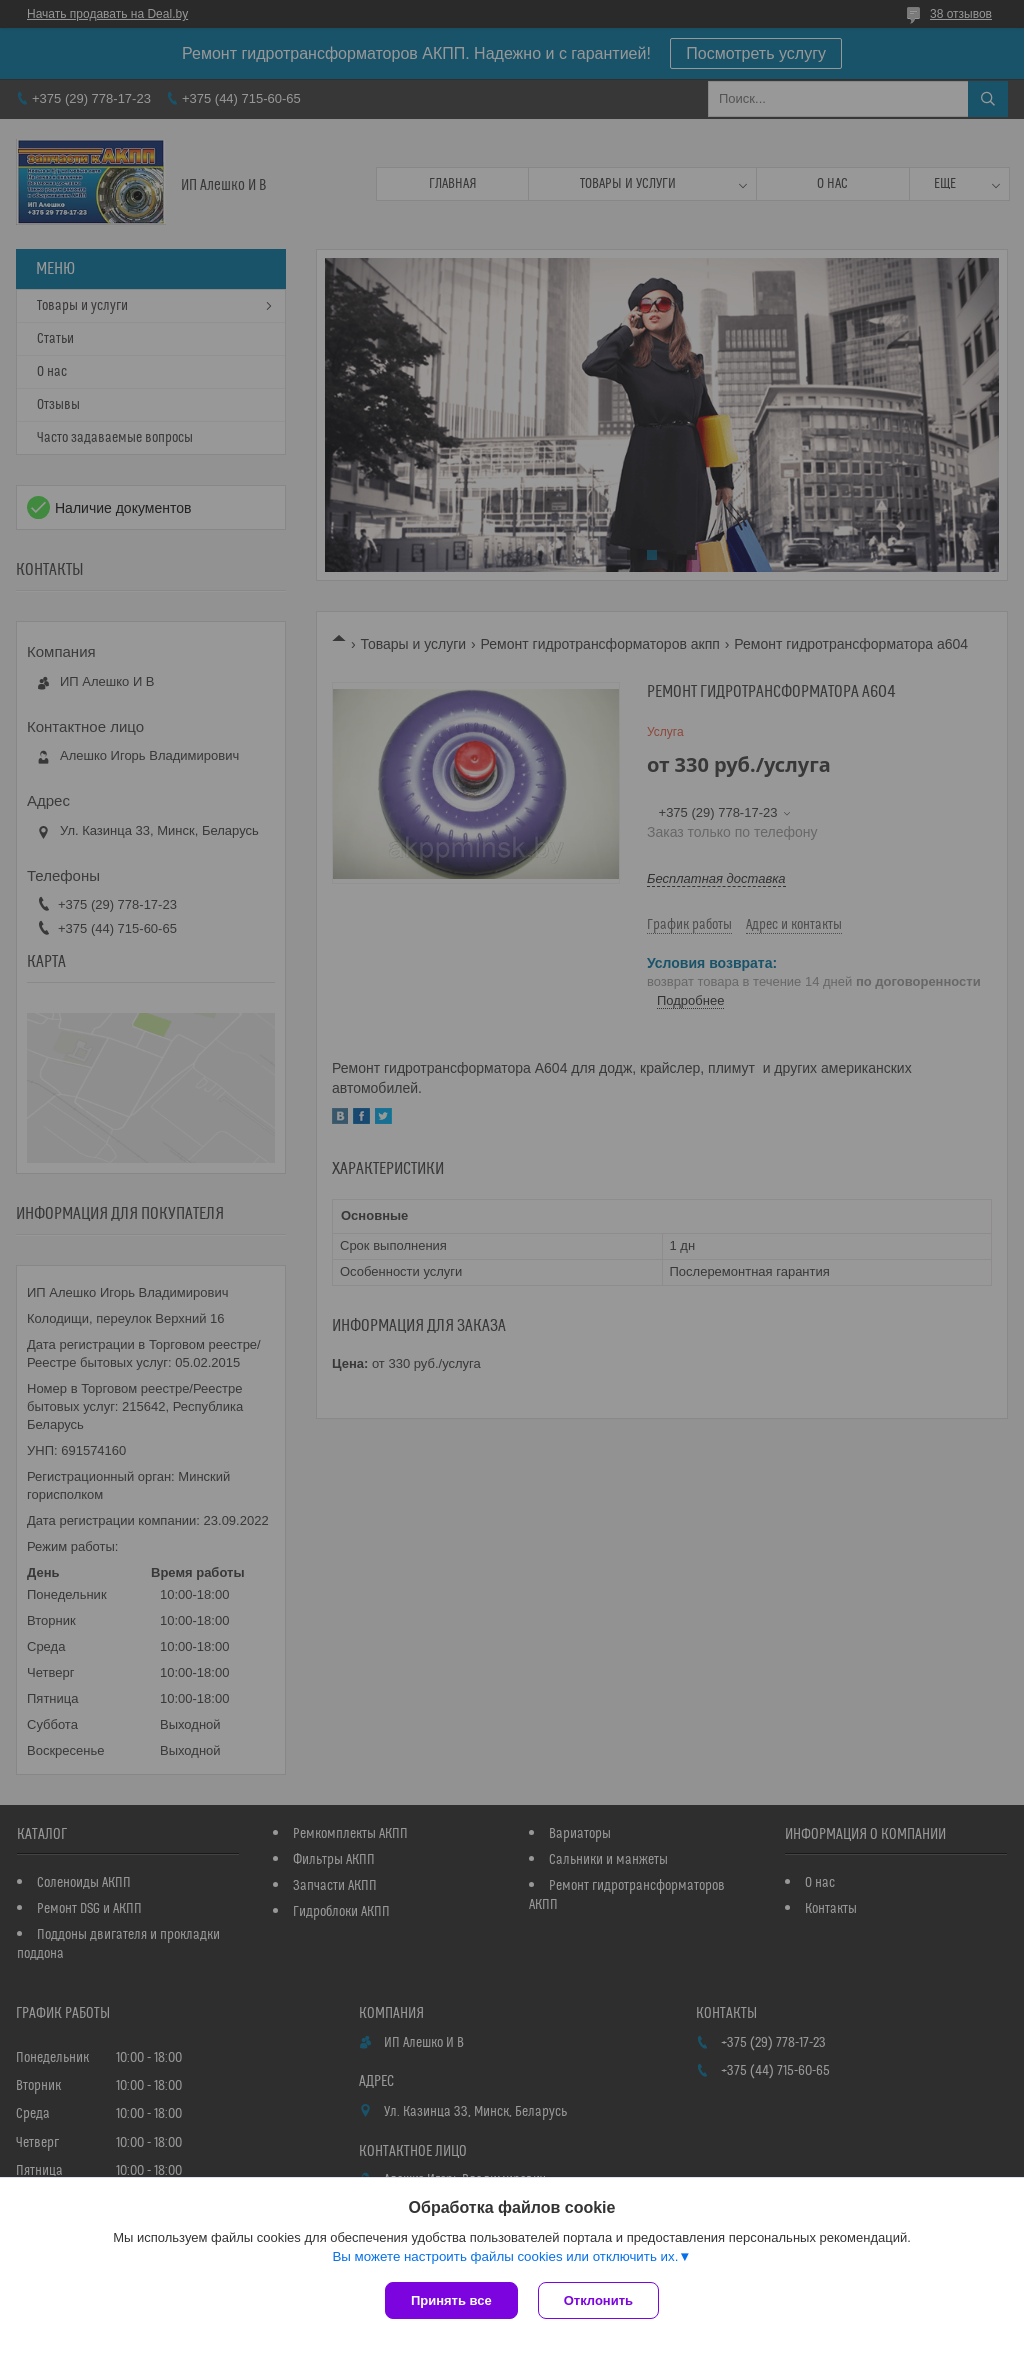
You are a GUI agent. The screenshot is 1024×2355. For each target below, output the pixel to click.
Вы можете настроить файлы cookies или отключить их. (505, 2256)
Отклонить (598, 2300)
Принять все (451, 2300)
